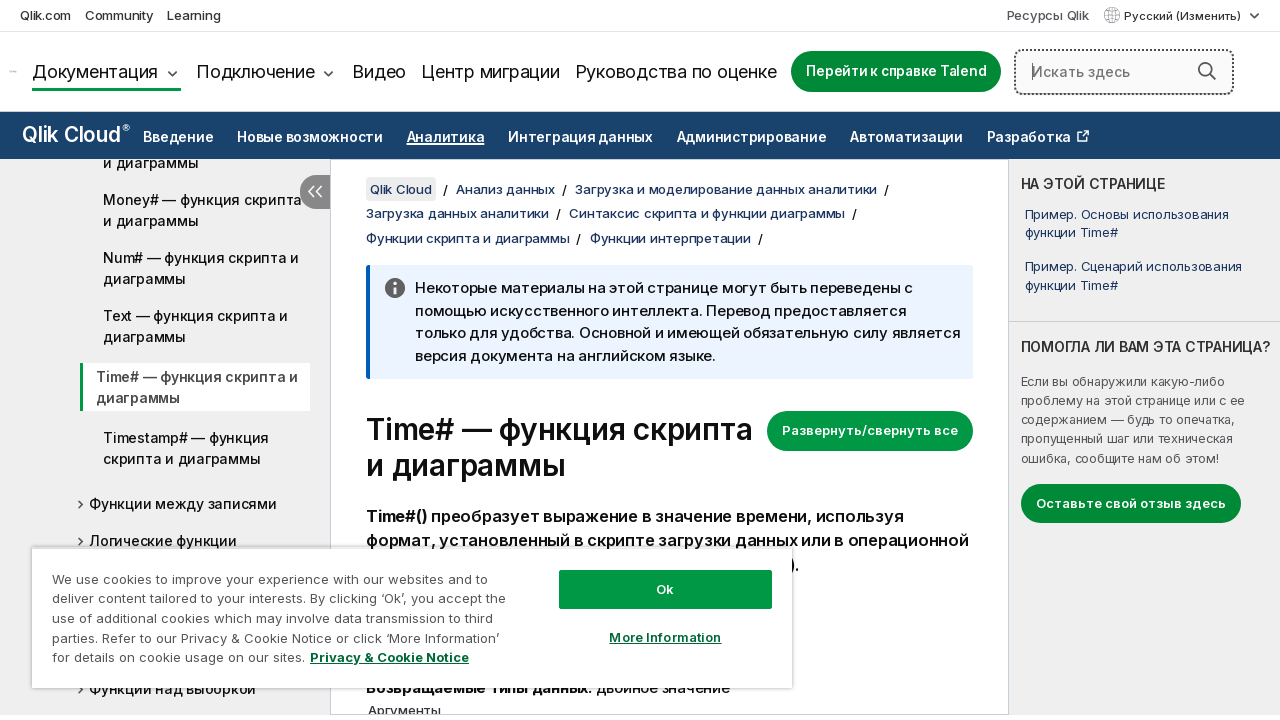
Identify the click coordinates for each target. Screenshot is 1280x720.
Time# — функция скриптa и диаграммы (197, 387)
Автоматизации (906, 137)
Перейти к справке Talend (896, 71)
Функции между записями (183, 503)
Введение (178, 137)
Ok (650, 574)
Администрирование (752, 137)
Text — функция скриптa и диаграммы (195, 326)
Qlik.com (45, 15)
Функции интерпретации (670, 238)
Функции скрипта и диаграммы (467, 238)
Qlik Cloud (76, 134)
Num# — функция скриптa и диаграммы (201, 268)
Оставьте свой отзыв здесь (1131, 503)
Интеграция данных (580, 137)
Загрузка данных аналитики (457, 213)
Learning (193, 15)
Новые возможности (310, 137)
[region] (403, 610)
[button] (1207, 71)
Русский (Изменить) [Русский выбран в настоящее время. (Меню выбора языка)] (1184, 16)
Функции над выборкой (172, 688)
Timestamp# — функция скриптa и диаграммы (186, 448)
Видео (379, 71)
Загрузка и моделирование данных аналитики (726, 189)
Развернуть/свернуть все (870, 430)
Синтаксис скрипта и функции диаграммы (707, 213)
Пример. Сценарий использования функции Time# (1134, 275)
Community (119, 15)
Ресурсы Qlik (1048, 15)
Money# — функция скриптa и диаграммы (202, 210)
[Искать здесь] (1124, 72)
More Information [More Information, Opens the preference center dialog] (650, 622)
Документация (95, 71)
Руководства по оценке (676, 71)
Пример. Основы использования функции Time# (1127, 223)
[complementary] (1144, 437)
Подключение (255, 71)
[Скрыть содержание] (315, 192)
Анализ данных (505, 189)
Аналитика (446, 137)
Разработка (1029, 137)
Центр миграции (490, 71)
